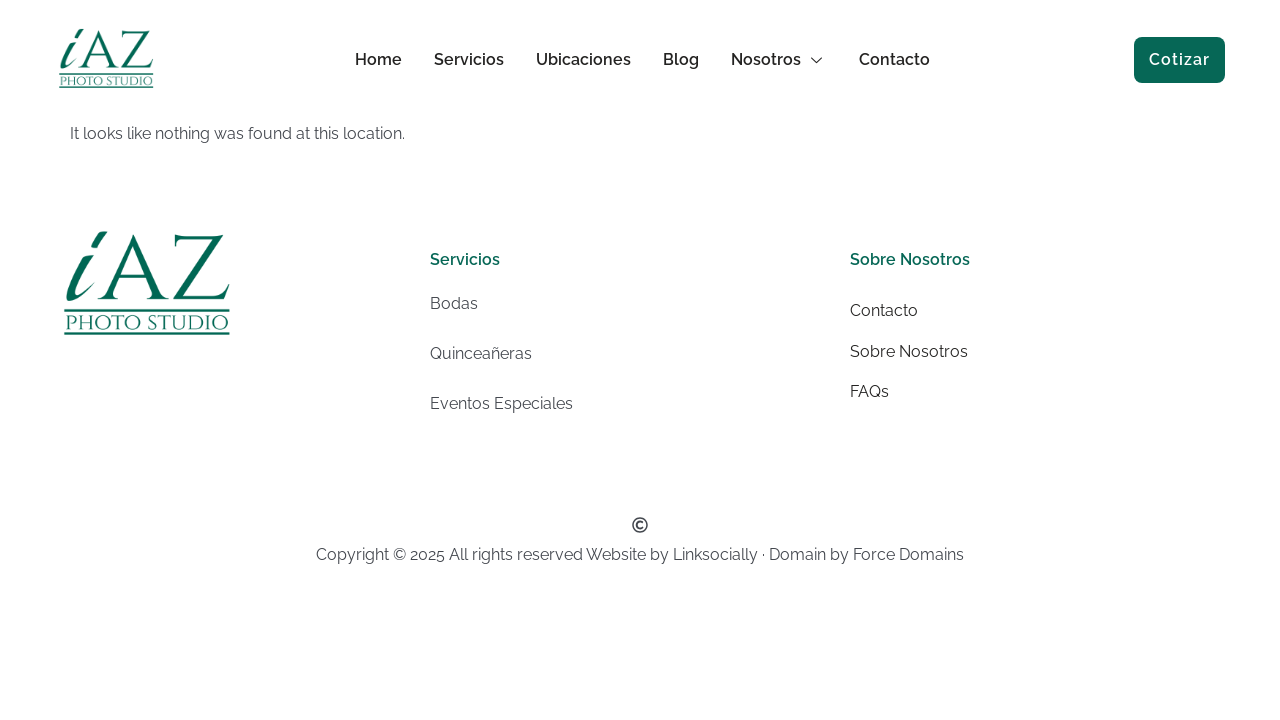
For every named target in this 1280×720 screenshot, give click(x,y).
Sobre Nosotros (909, 351)
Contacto (894, 59)
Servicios (469, 59)
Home (378, 59)
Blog (681, 59)
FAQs (869, 391)
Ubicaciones (583, 59)
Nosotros (779, 59)
